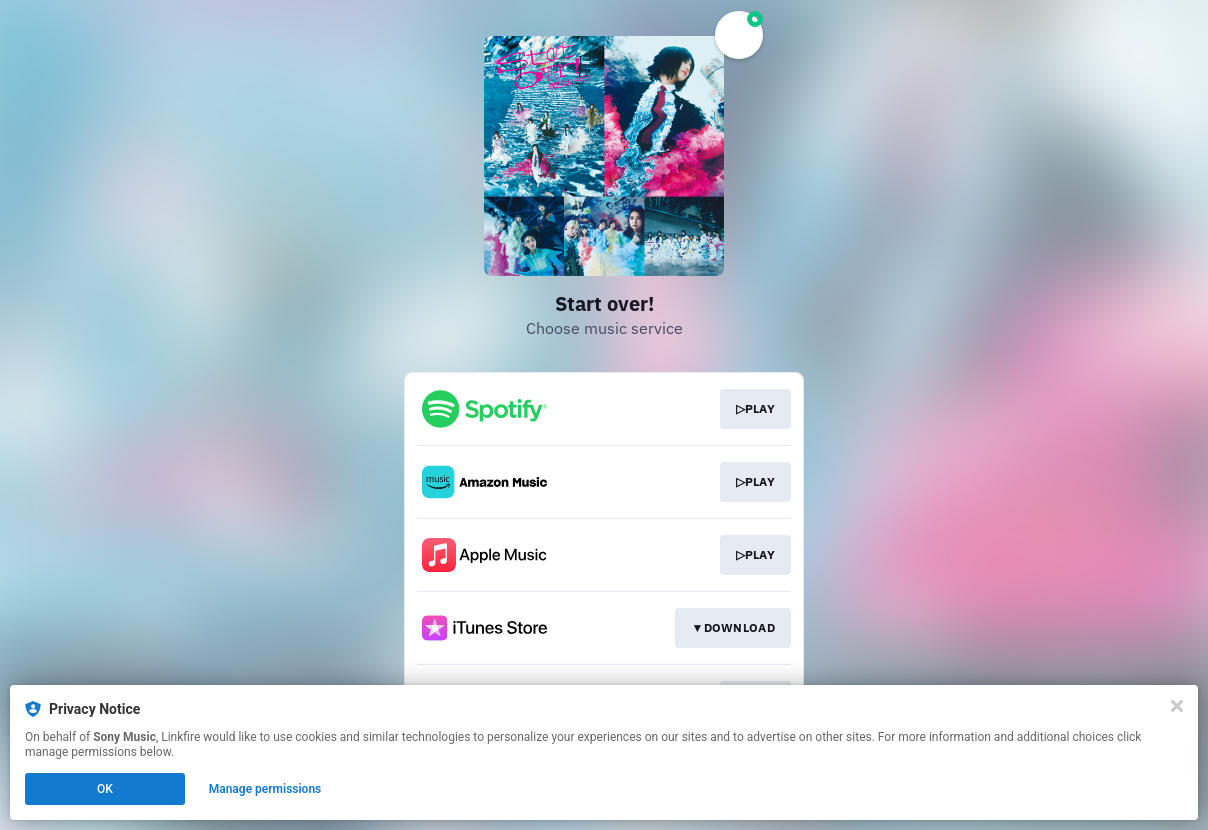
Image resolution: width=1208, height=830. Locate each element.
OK (105, 789)
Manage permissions (265, 789)
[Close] (1177, 706)
